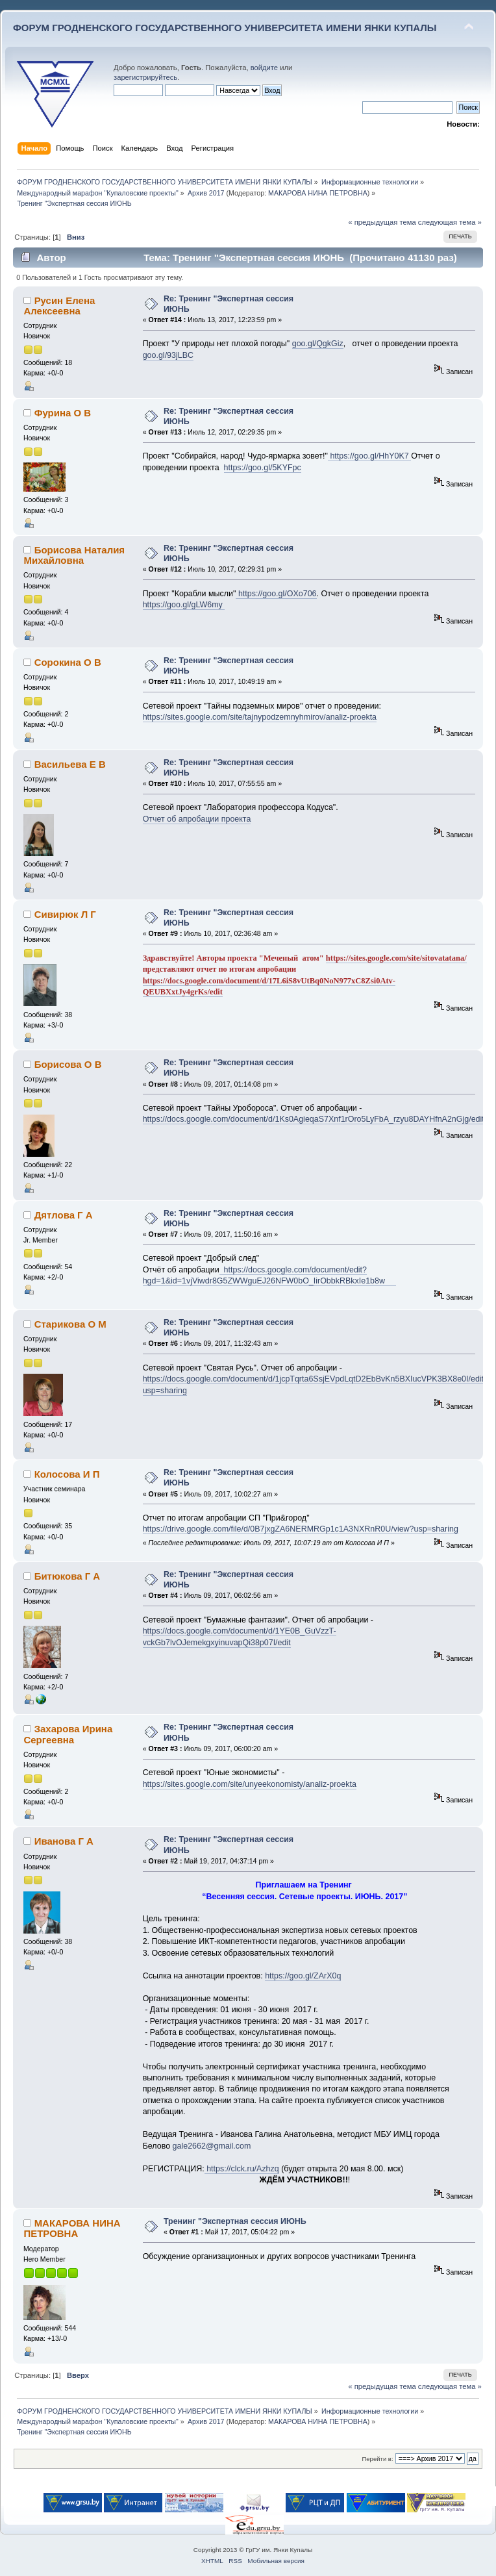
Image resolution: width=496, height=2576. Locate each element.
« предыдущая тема (381, 222)
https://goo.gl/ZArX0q (303, 1975)
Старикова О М (70, 1324)
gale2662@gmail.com (212, 2146)
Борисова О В (68, 1064)
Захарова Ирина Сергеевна (67, 1734)
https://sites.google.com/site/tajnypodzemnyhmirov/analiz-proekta (260, 717)
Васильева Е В (70, 764)
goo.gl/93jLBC (168, 355)
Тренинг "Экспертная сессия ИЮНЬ (235, 2221)
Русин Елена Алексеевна (59, 305)
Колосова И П (67, 1474)
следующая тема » (450, 222)
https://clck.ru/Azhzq (242, 2168)
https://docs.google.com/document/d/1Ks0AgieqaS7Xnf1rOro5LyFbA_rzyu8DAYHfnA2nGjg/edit (313, 1119)
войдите (264, 67)
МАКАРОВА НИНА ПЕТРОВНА (317, 193)
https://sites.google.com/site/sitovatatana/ (396, 958)
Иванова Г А (63, 1841)
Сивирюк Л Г (65, 914)
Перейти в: (377, 2458)
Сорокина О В (67, 662)
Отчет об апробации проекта (197, 819)
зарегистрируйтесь (145, 77)
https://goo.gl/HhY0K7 (369, 456)
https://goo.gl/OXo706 (276, 593)
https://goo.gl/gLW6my (184, 604)
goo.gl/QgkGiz (317, 343)
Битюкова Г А (67, 1576)
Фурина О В (62, 412)
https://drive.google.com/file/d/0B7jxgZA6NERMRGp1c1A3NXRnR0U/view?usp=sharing (300, 1529)
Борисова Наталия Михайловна (74, 555)
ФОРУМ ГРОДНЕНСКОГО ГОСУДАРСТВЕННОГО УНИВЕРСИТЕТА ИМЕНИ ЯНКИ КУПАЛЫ (225, 27)
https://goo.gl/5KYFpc (262, 467)
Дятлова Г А (63, 1214)
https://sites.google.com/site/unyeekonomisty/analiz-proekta (249, 1784)
